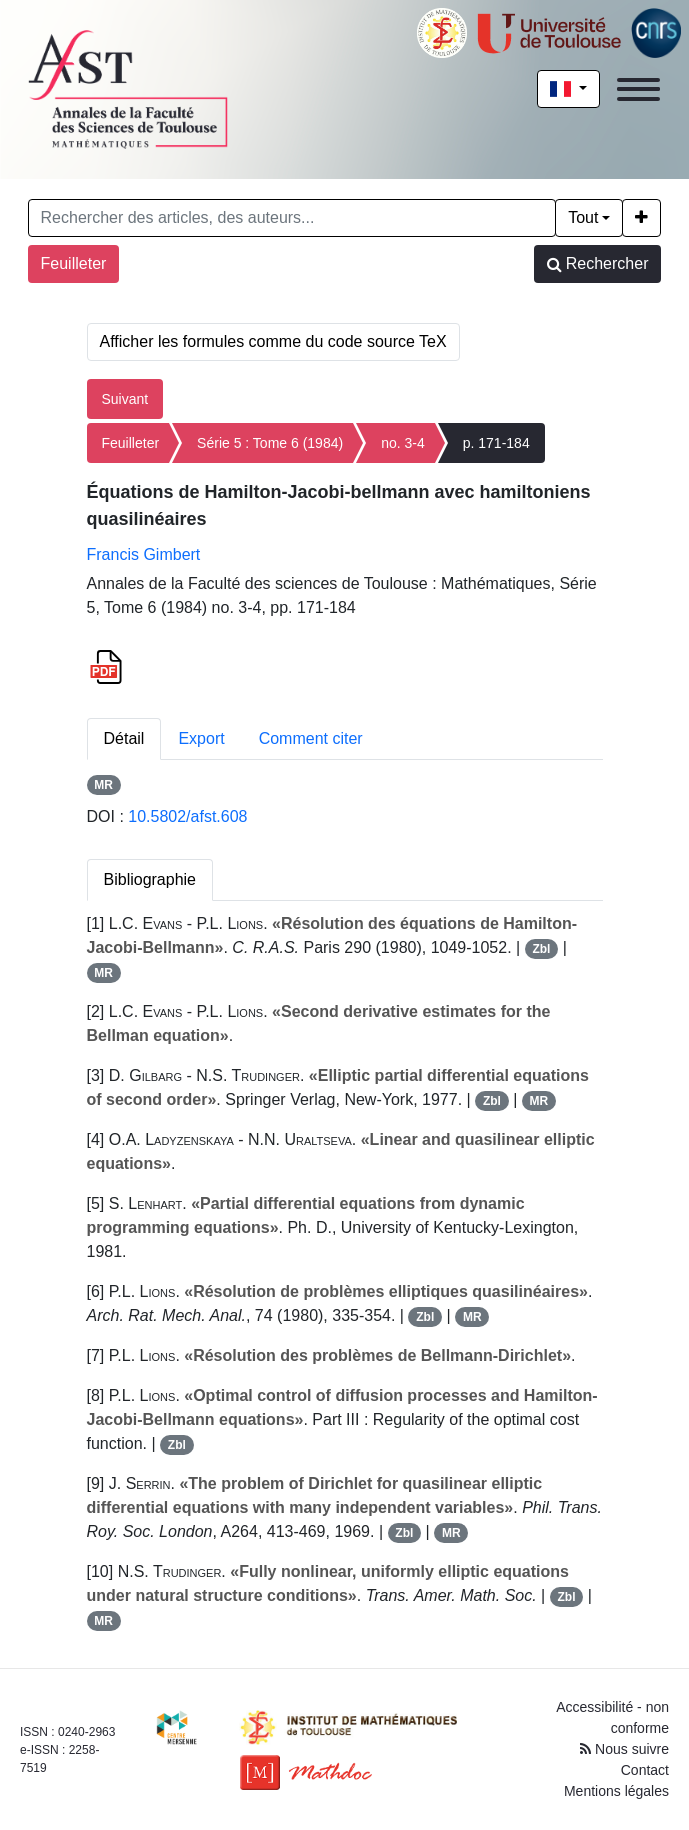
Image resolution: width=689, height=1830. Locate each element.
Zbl (541, 949)
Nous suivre (624, 1749)
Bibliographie (150, 879)
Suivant (125, 399)
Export (201, 738)
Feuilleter (74, 263)
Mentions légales (616, 1791)
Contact (645, 1770)
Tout (583, 217)
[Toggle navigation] (638, 89)
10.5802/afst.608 (187, 816)
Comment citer (311, 738)
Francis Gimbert (144, 554)
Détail (124, 738)
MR (103, 785)
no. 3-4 (403, 443)
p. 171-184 (496, 443)
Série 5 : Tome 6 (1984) (270, 443)
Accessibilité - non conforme (612, 1717)
